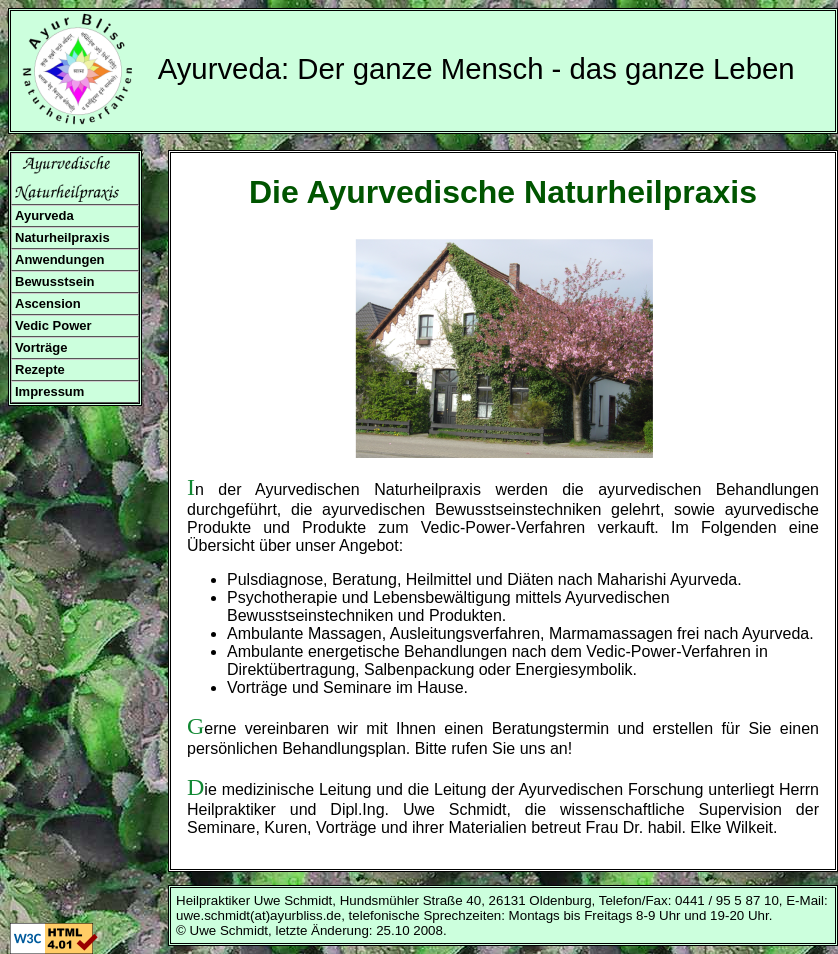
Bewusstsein (54, 281)
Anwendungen (60, 259)
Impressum (49, 391)
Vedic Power (53, 325)
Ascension (48, 303)
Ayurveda (44, 215)
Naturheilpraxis (62, 237)
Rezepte (40, 369)
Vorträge (41, 347)
